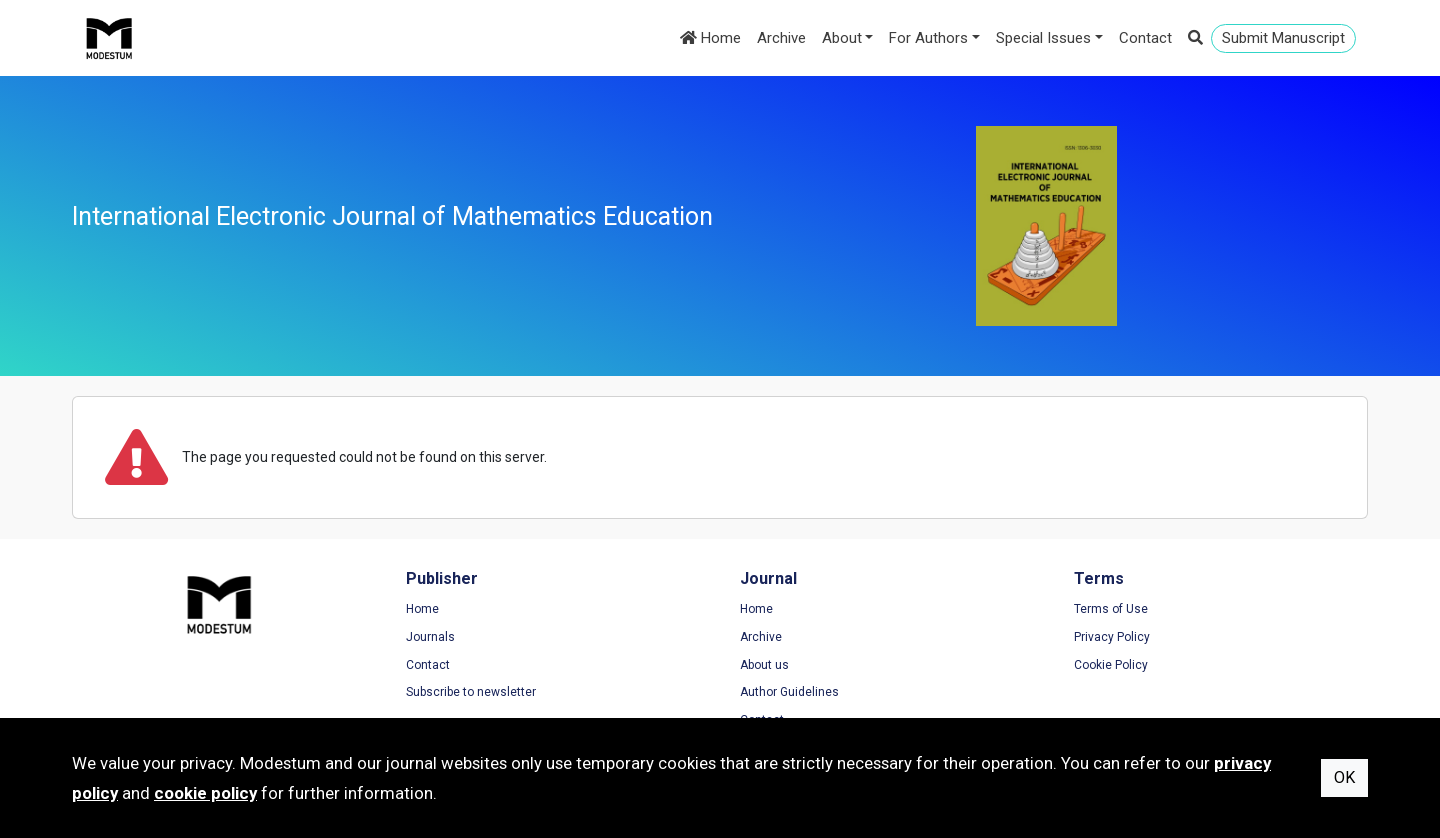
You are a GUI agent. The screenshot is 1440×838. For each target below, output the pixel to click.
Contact (1145, 38)
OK (1344, 777)
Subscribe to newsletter (471, 692)
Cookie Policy (1111, 665)
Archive (781, 38)
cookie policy (205, 793)
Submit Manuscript (1283, 38)
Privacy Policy (1112, 637)
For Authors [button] (928, 38)
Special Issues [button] (1043, 38)
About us (764, 665)
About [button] (842, 38)
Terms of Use (1111, 609)
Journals (430, 637)
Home (710, 38)
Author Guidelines (789, 692)
